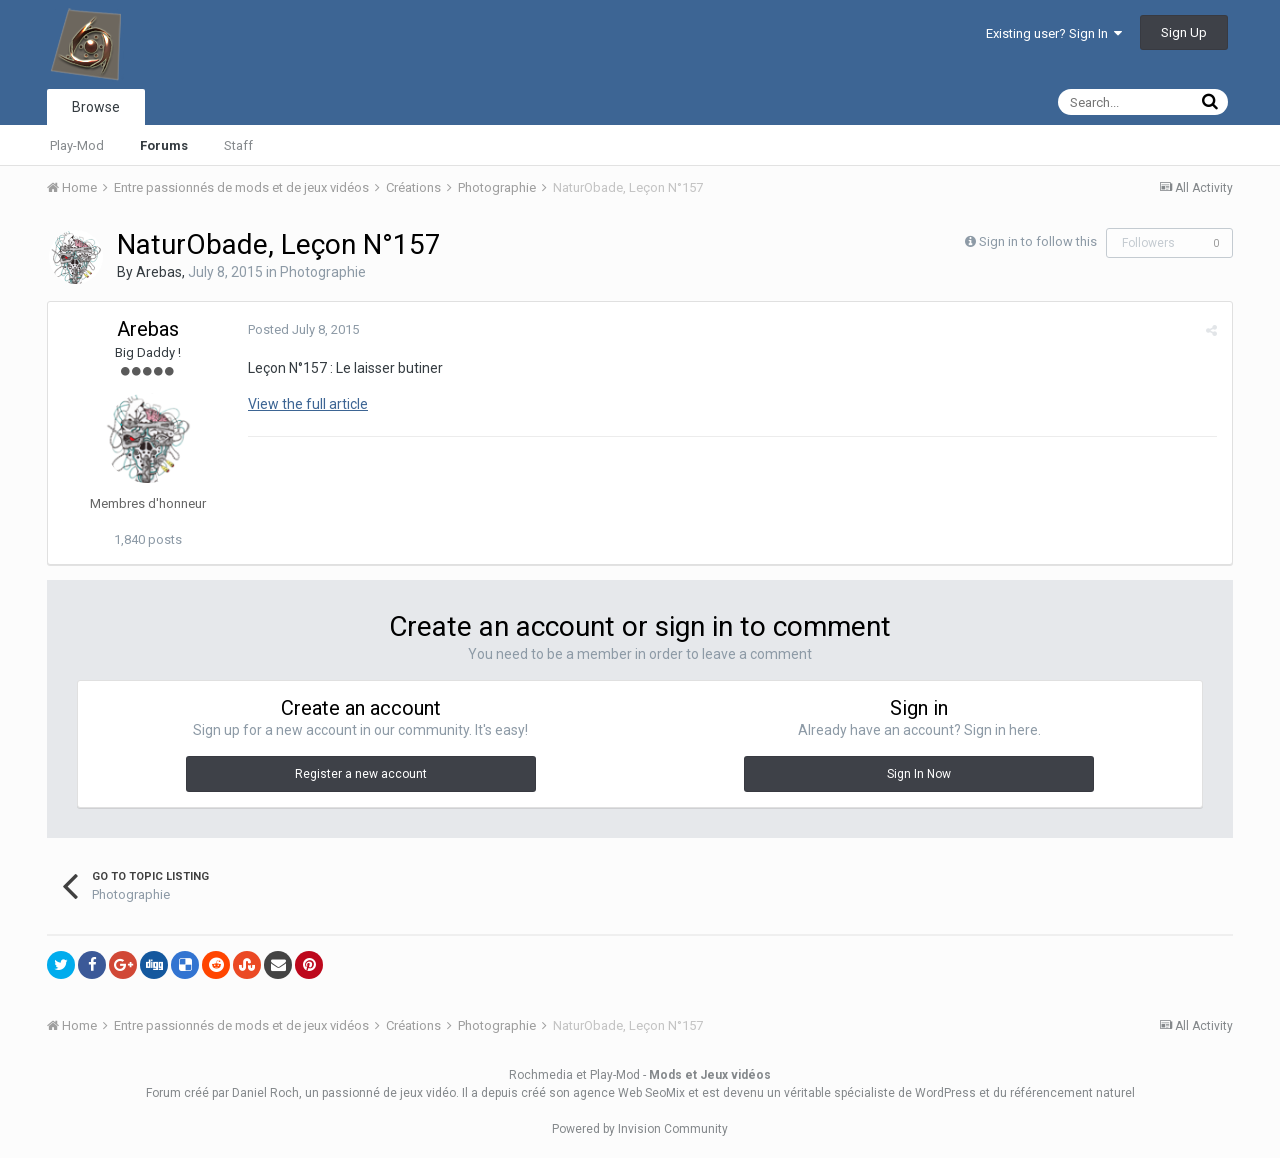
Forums (164, 145)
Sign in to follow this (1038, 241)
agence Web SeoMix (629, 1093)
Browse (96, 107)
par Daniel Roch (255, 1093)
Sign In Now (919, 774)
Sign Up (1184, 32)
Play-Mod (77, 145)
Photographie (323, 272)
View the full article (308, 404)
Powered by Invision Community (640, 1129)
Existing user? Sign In (1054, 33)
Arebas (159, 272)
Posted (303, 329)
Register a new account (361, 774)
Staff (238, 145)
